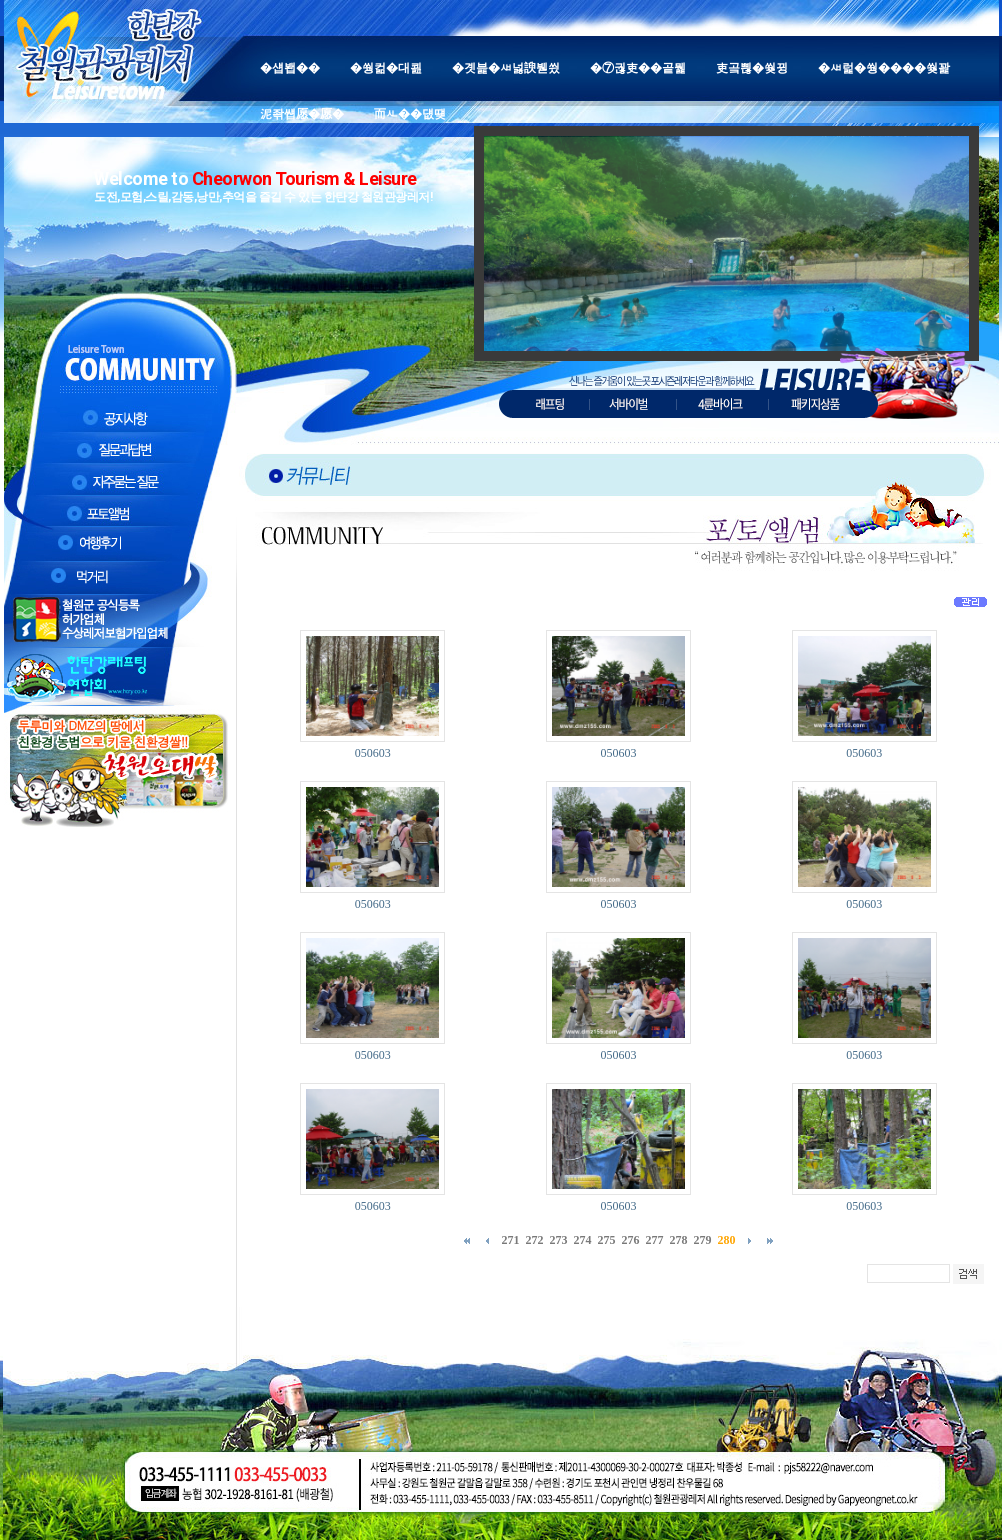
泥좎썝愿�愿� (302, 114)
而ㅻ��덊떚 (410, 114)
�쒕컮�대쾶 (386, 68)
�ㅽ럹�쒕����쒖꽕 (884, 68)
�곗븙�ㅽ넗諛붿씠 (506, 68)
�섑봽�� (290, 68)
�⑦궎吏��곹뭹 (638, 68)
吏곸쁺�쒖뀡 (752, 68)
